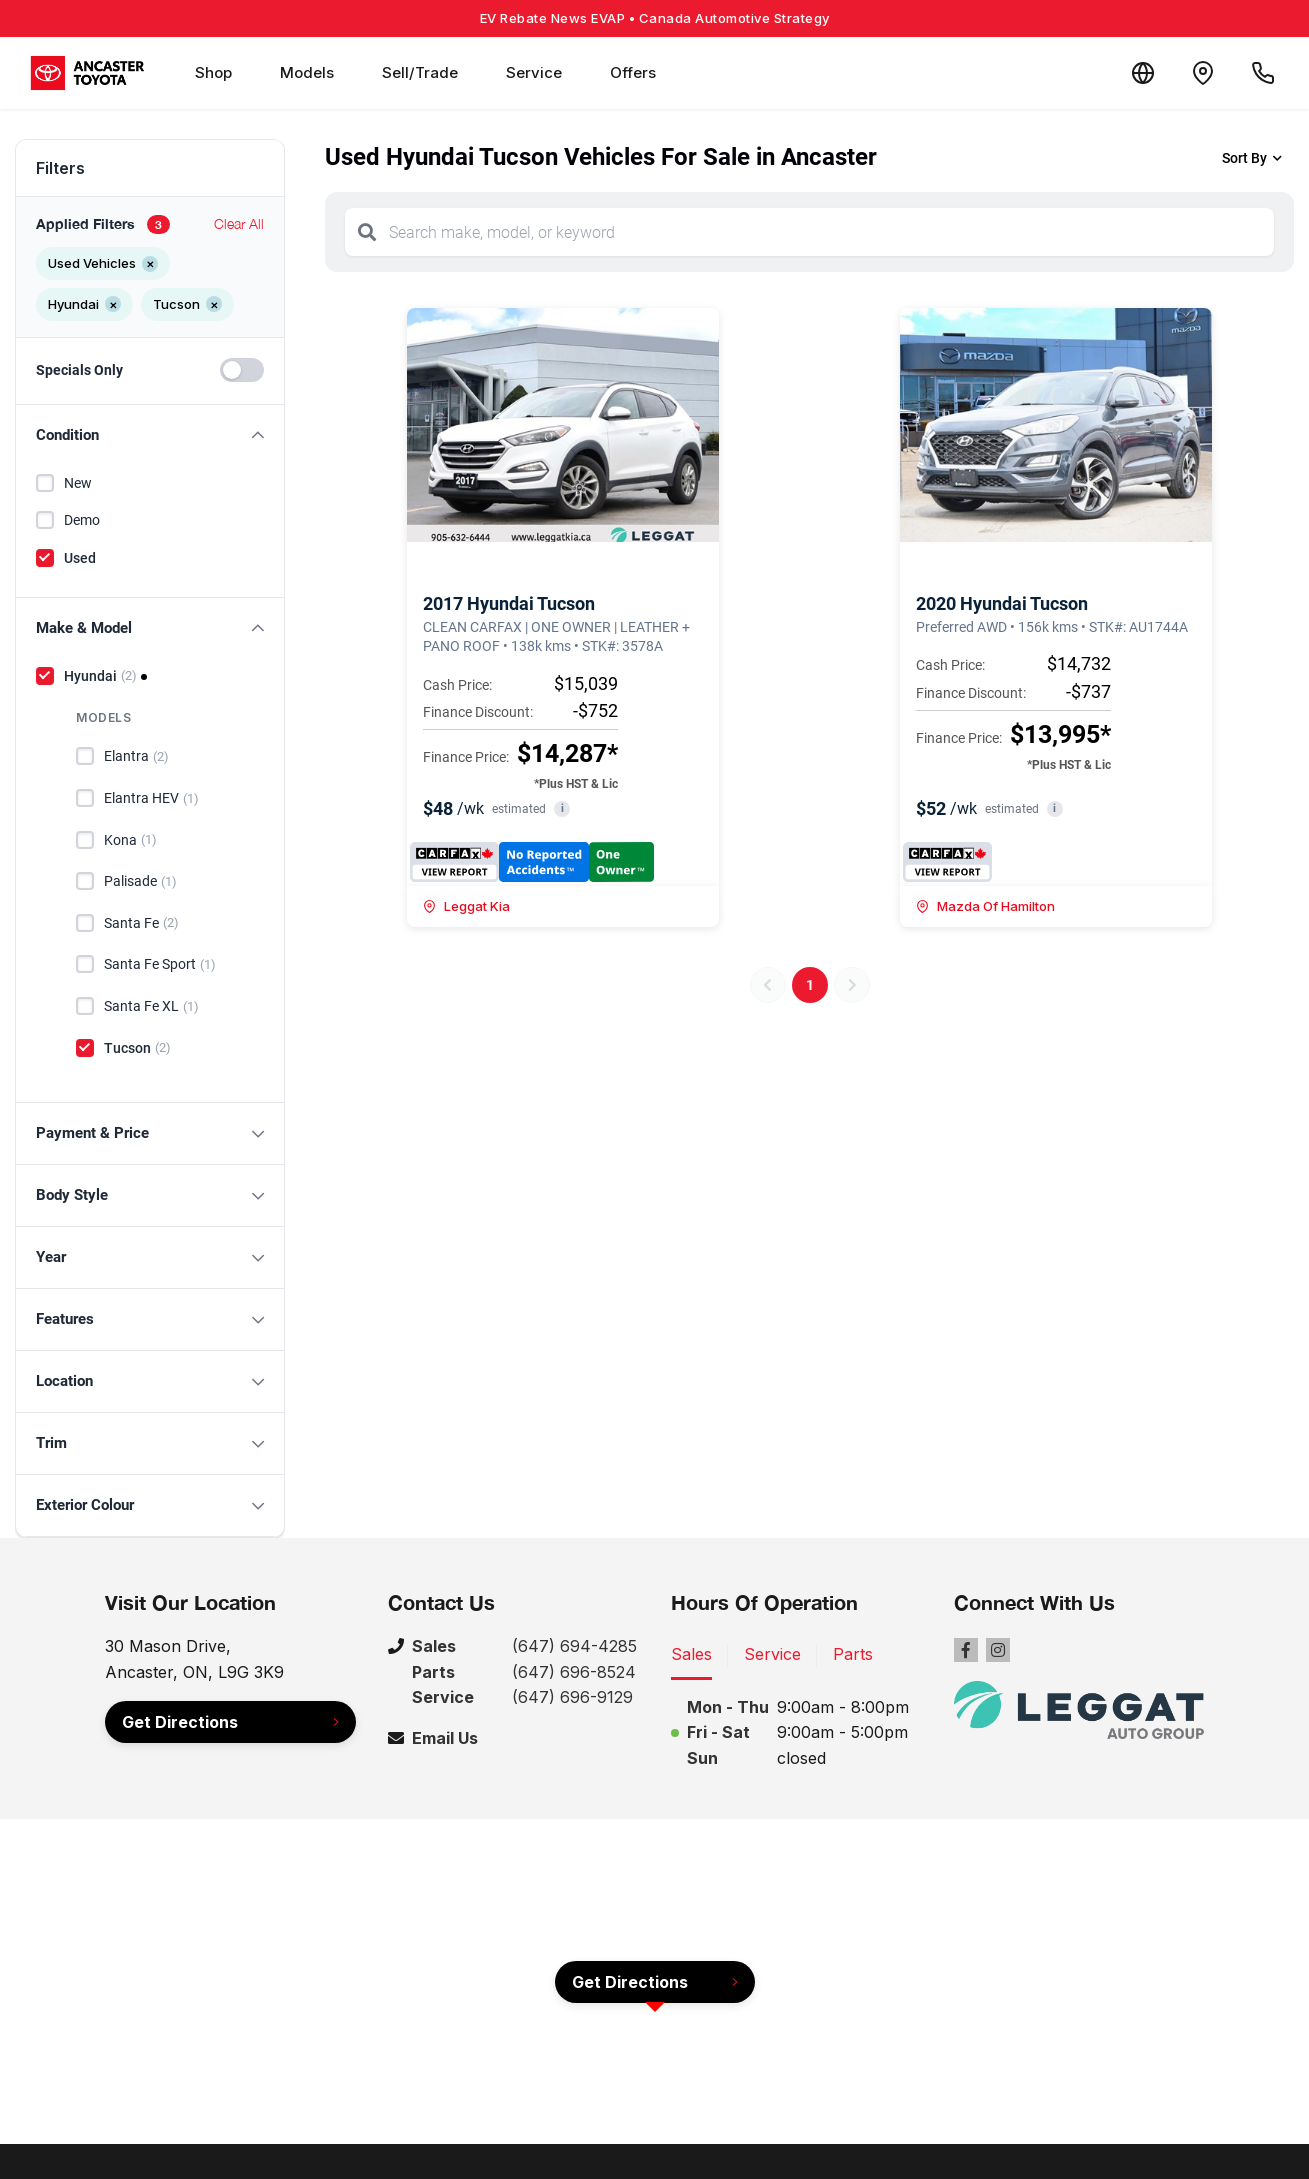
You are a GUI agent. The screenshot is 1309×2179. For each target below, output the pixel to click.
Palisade (140, 882)
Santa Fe (141, 923)
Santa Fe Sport (160, 965)
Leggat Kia (466, 906)
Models (307, 72)
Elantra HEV (151, 799)
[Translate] (1143, 73)
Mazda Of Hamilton (985, 906)
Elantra (136, 757)
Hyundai (100, 676)
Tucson (137, 1048)
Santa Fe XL (151, 1007)
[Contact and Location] (1203, 73)
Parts (853, 1654)
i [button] (562, 808)
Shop (213, 72)
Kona (130, 840)
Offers (633, 72)
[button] (150, 435)
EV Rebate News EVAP (655, 18)
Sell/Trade (420, 72)
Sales (691, 1654)
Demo (82, 520)
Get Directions (180, 1722)
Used (80, 558)
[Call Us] (1263, 73)
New (78, 483)
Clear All (239, 223)
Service (534, 72)
